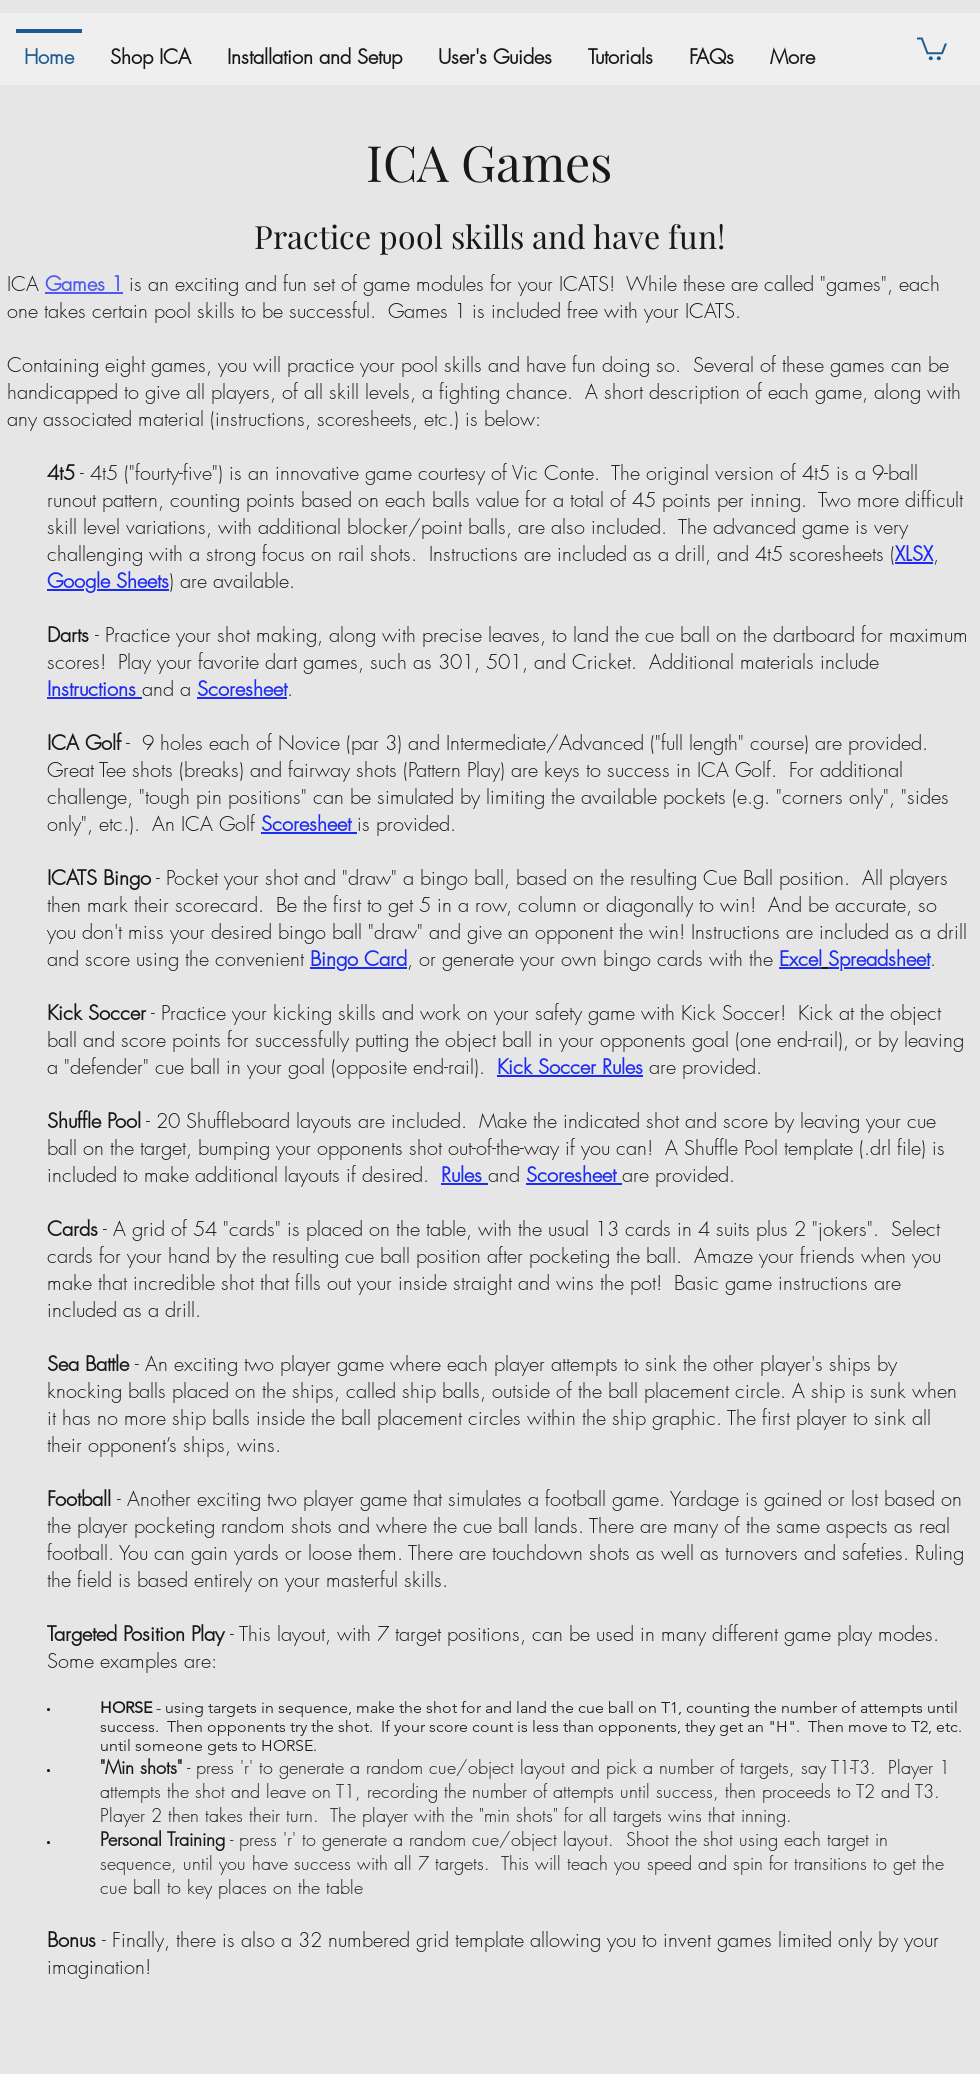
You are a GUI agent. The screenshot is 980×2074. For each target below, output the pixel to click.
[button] (932, 47)
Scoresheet (306, 823)
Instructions (91, 688)
